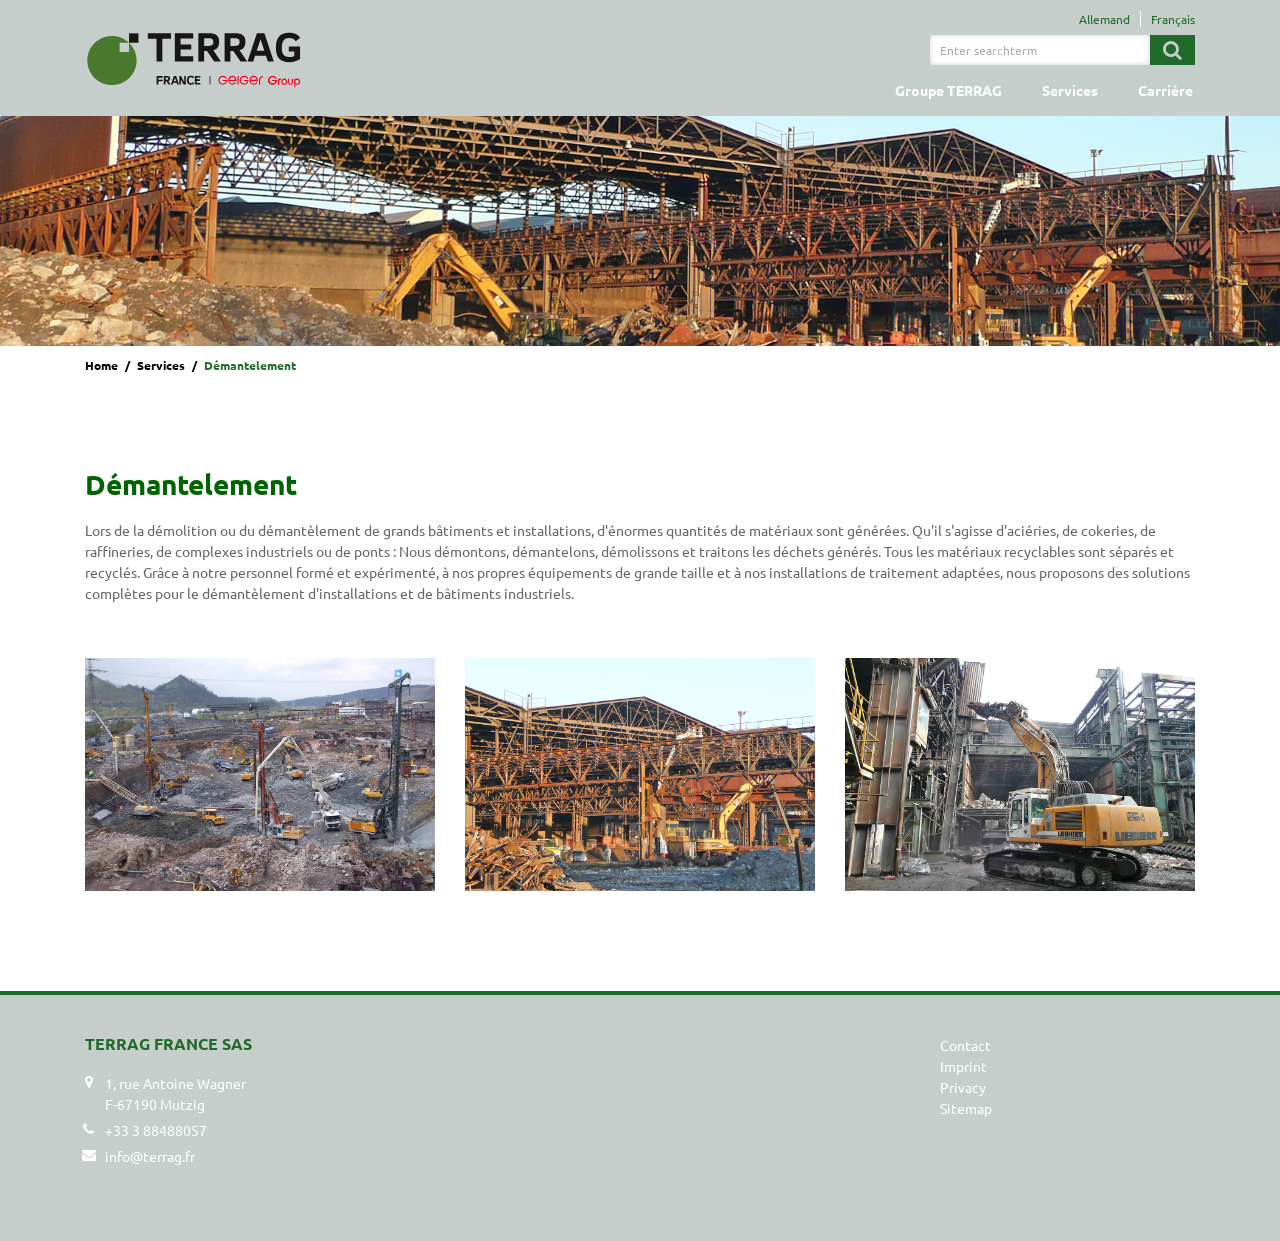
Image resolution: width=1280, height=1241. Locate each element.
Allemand (1104, 19)
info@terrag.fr (150, 1156)
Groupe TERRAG (948, 90)
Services (1070, 90)
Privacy (963, 1087)
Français (1173, 19)
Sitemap (966, 1108)
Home (101, 365)
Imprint (963, 1066)
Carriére (1165, 90)
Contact (965, 1045)
